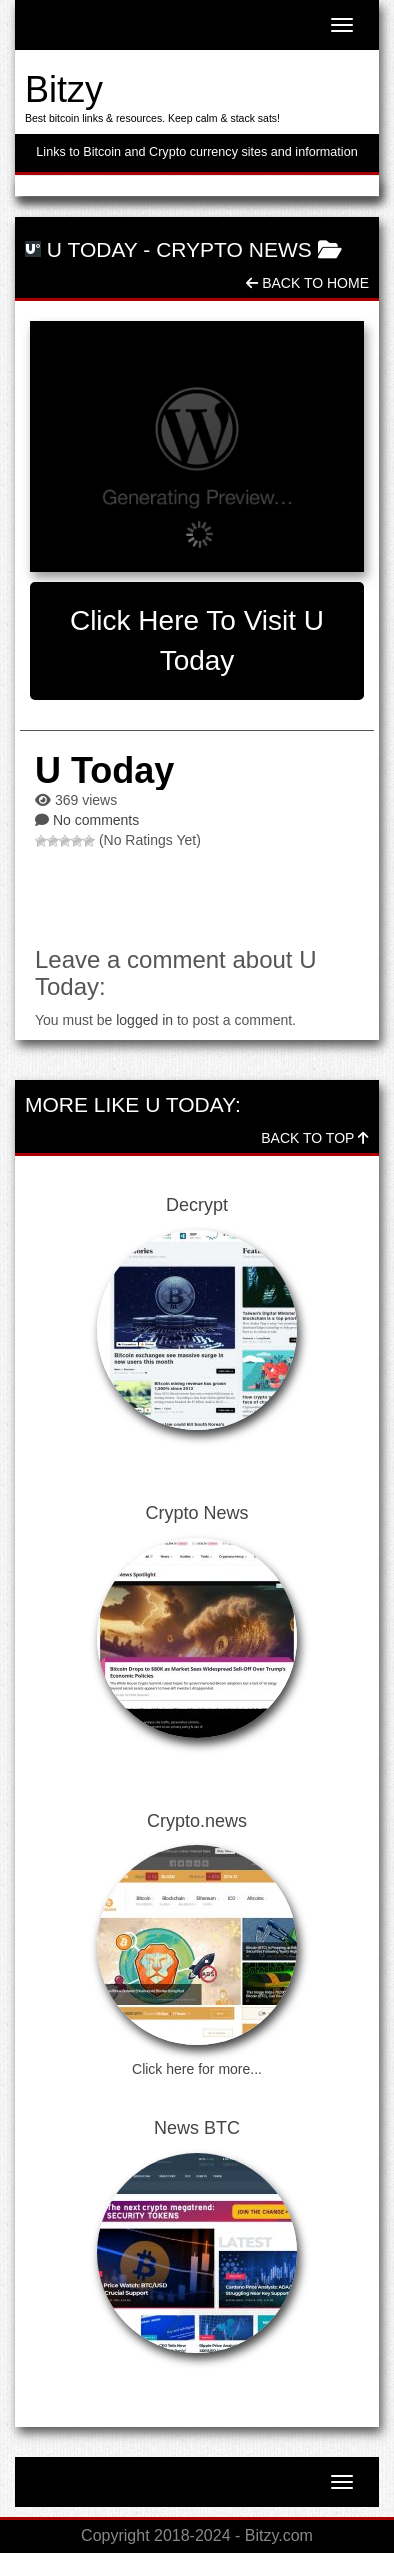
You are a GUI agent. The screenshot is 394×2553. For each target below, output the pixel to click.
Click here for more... (197, 2069)
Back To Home (307, 283)
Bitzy (64, 89)
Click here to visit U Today (197, 640)
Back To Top (315, 1138)
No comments (96, 820)
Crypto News (234, 249)
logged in (144, 1020)
